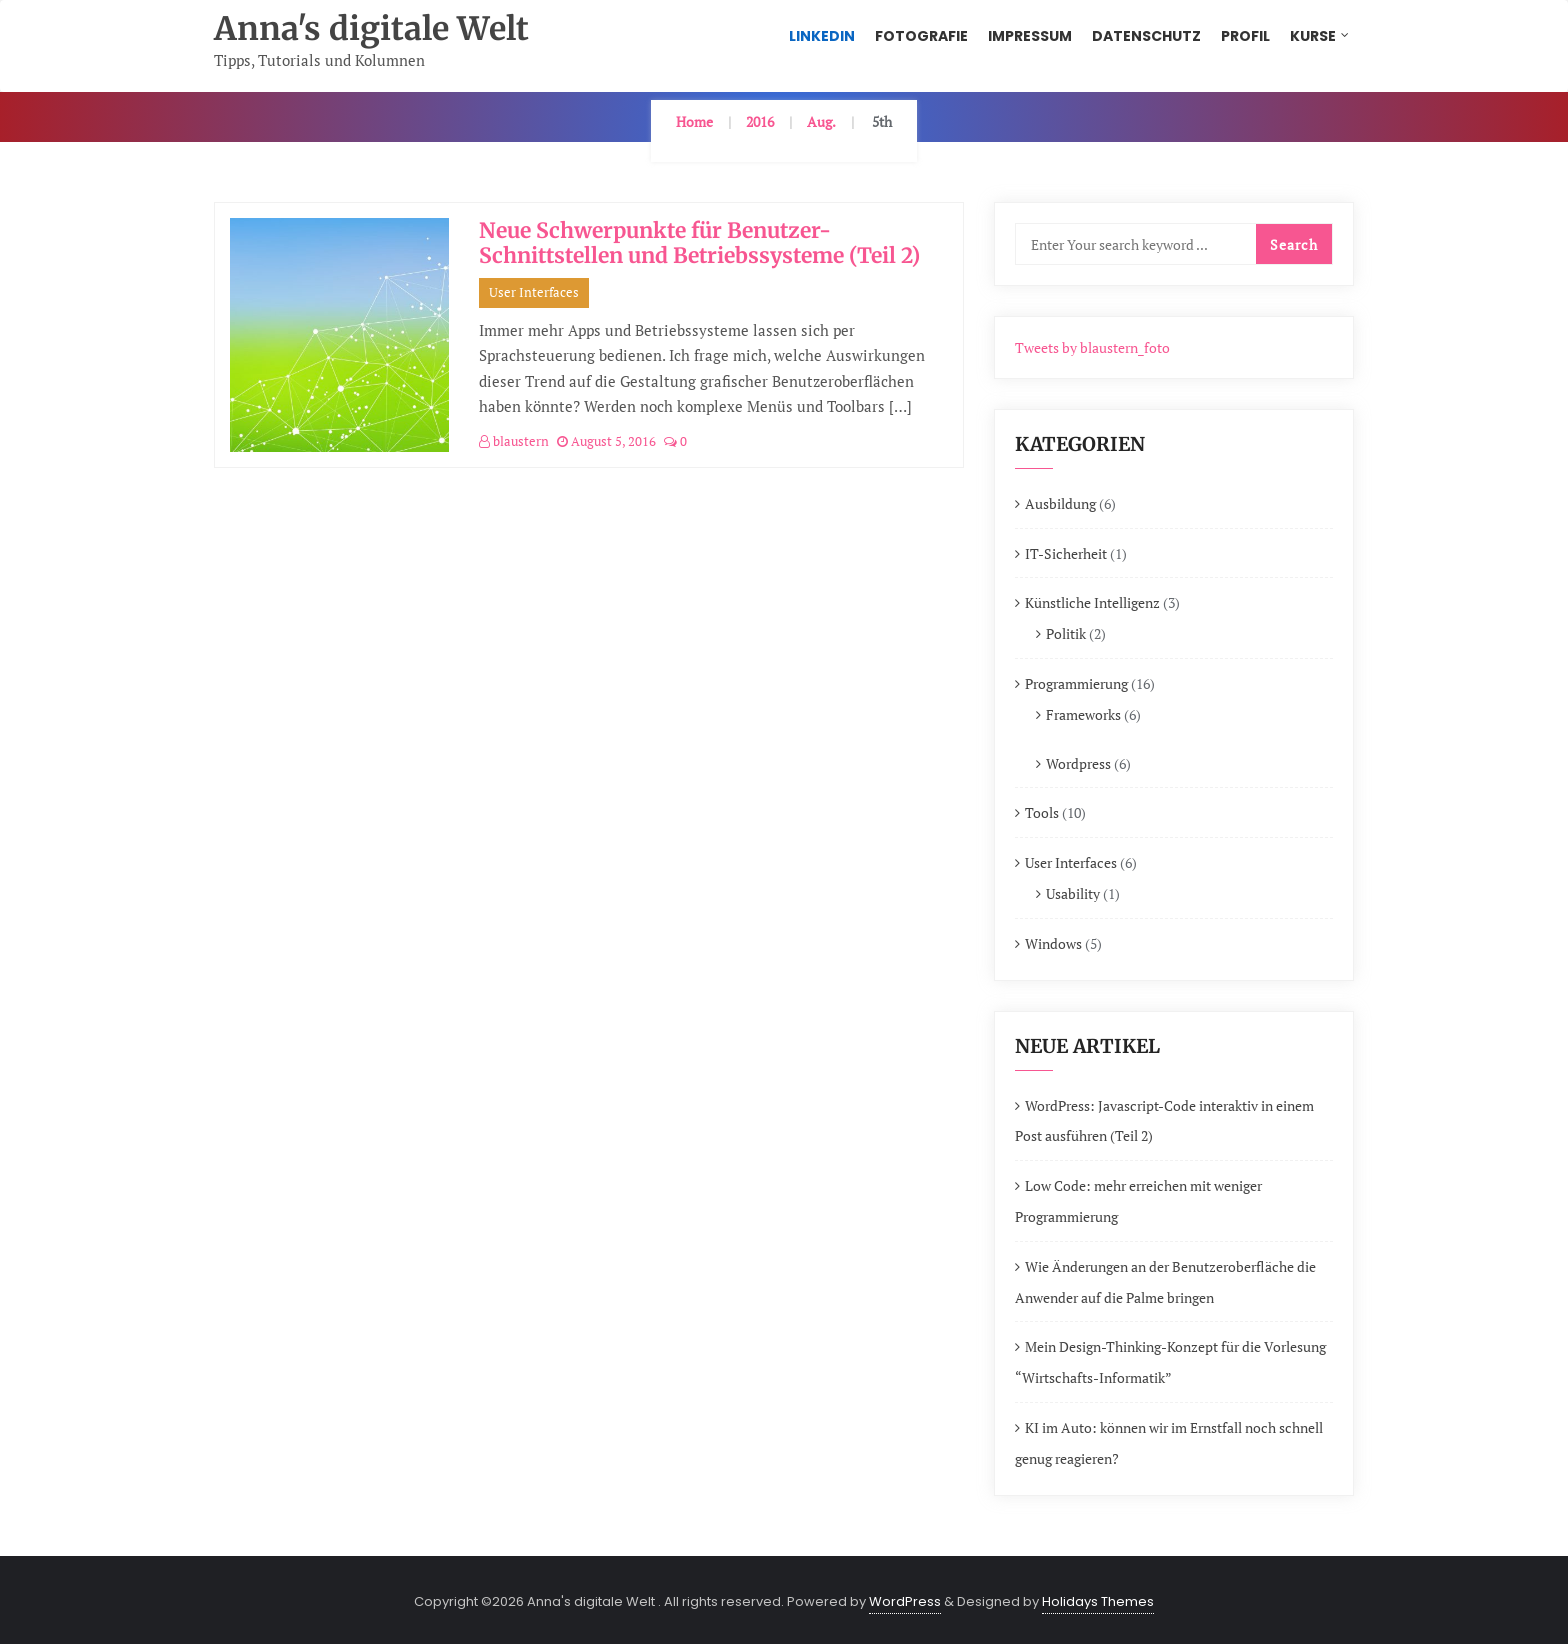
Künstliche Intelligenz (1092, 602)
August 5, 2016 (606, 441)
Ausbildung (1060, 503)
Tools (1042, 812)
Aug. (821, 121)
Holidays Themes (1098, 1601)
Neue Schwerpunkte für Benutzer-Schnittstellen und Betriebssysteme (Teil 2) (699, 243)
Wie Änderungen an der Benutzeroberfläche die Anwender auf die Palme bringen (1165, 1282)
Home (694, 121)
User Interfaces (534, 292)
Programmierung (1076, 683)
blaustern (514, 441)
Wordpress (1078, 763)
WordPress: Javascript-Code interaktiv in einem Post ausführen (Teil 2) (1164, 1121)
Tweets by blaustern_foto (1092, 347)
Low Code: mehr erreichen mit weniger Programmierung (1138, 1201)
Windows (1053, 943)
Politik (1066, 633)
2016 (760, 121)
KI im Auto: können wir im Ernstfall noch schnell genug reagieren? (1169, 1443)
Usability (1073, 893)
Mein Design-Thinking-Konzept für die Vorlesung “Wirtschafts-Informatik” (1170, 1362)
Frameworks (1083, 714)
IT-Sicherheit (1066, 553)
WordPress (905, 1601)
